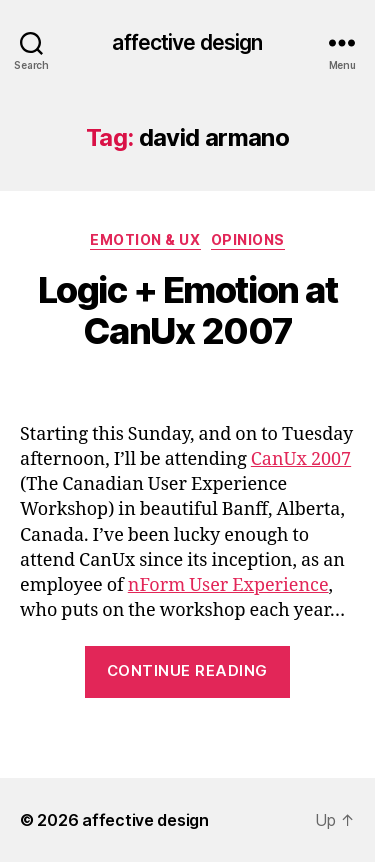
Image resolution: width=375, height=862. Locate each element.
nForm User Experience (228, 585)
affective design (187, 42)
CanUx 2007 (301, 459)
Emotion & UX (145, 239)
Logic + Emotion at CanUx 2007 (187, 310)
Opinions (248, 239)
